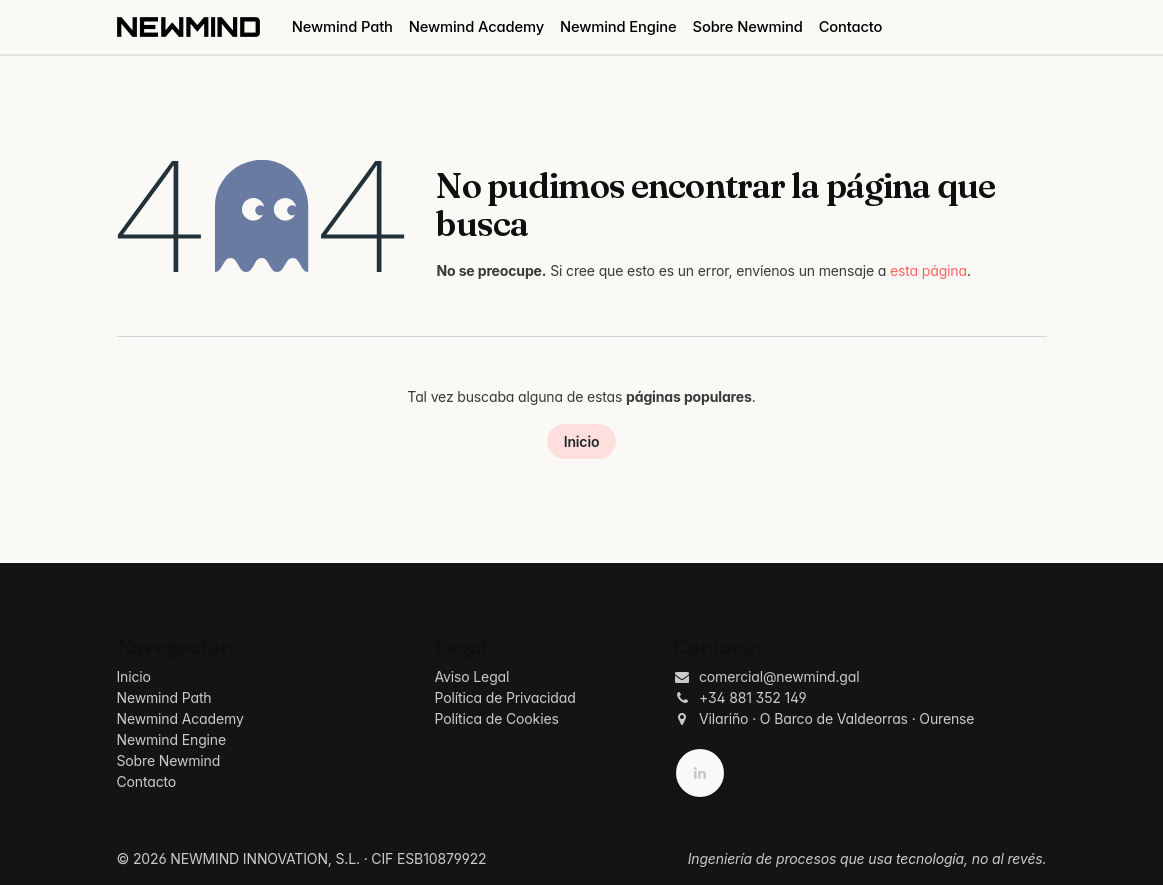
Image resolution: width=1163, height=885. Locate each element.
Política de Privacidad (504, 697)
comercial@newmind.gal (779, 676)
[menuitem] (342, 27)
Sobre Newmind (169, 760)
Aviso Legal (471, 676)
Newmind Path (164, 697)
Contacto (147, 781)
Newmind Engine (172, 739)
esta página (928, 270)
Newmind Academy (180, 718)
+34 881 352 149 (752, 697)
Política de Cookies (496, 718)
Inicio (582, 441)
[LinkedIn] (700, 773)
